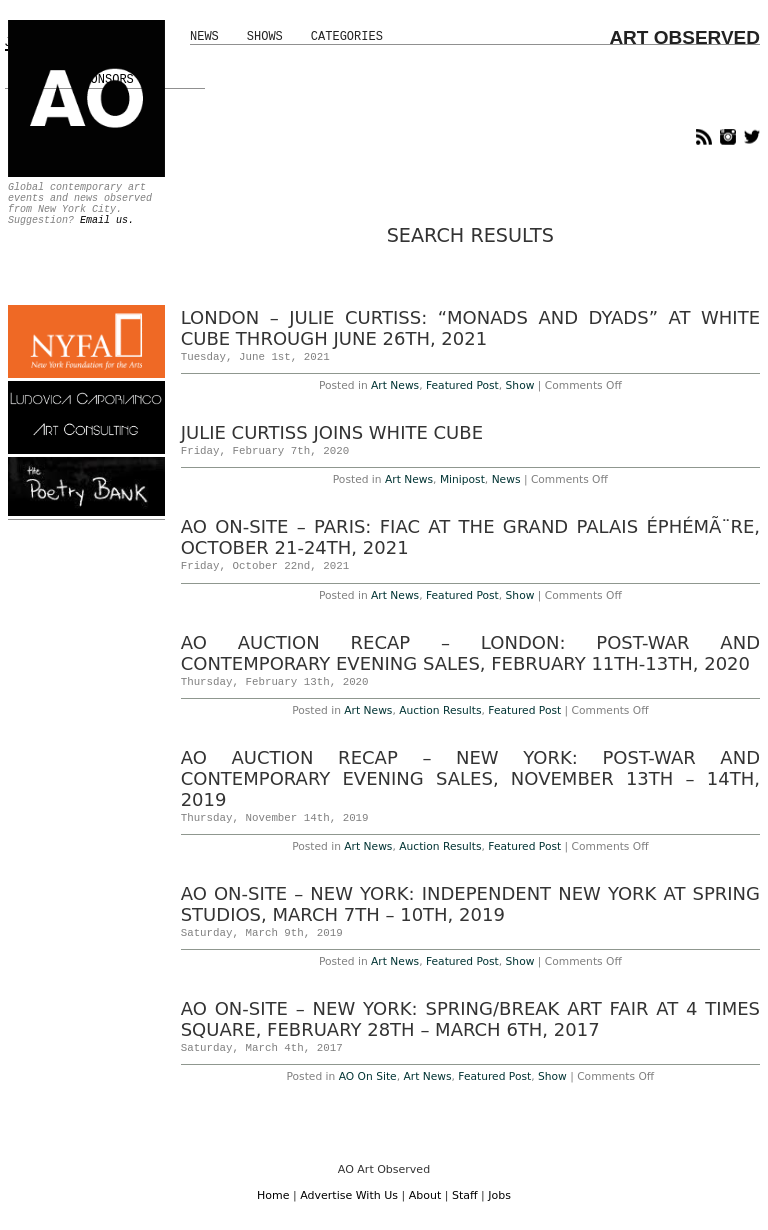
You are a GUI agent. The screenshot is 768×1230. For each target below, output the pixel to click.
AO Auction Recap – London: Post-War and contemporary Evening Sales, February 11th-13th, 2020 (470, 653)
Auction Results (440, 710)
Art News (395, 385)
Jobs (499, 1195)
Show (520, 385)
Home (273, 1195)
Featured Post (462, 385)
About (425, 1195)
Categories (347, 37)
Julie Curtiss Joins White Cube (332, 432)
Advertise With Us (349, 1195)
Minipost (462, 479)
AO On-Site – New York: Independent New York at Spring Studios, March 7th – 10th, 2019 (470, 904)
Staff (465, 1195)
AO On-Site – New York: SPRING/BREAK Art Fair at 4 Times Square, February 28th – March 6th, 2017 (470, 1019)
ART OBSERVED (684, 37)
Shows (265, 37)
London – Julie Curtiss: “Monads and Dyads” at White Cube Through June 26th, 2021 (470, 328)
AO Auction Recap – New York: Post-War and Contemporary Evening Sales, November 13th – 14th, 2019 (470, 778)
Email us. (107, 220)
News (204, 37)
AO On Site (368, 1076)
